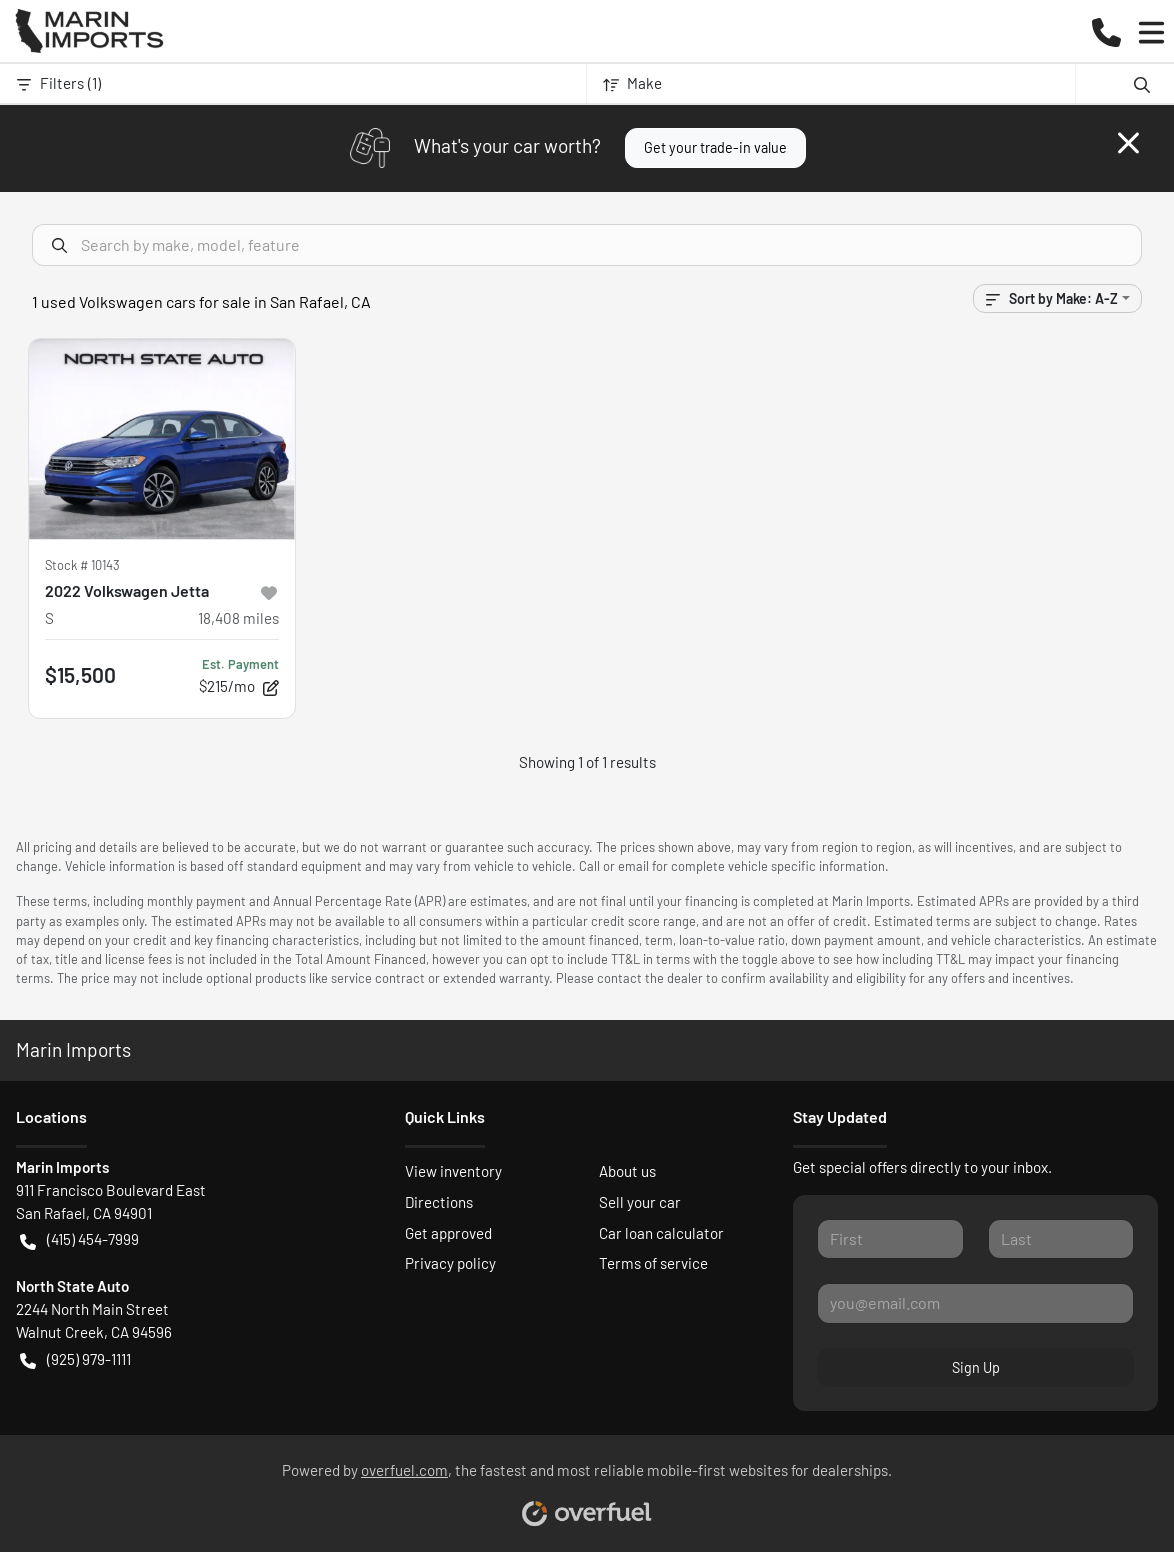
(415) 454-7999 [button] (79, 1239)
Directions (439, 1202)
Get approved (448, 1233)
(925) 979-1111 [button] (75, 1359)
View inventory (453, 1171)
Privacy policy (450, 1263)
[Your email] (975, 1303)
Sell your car (640, 1202)
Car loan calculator (661, 1233)
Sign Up (976, 1367)
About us (627, 1171)
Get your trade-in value (715, 147)
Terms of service (653, 1263)
